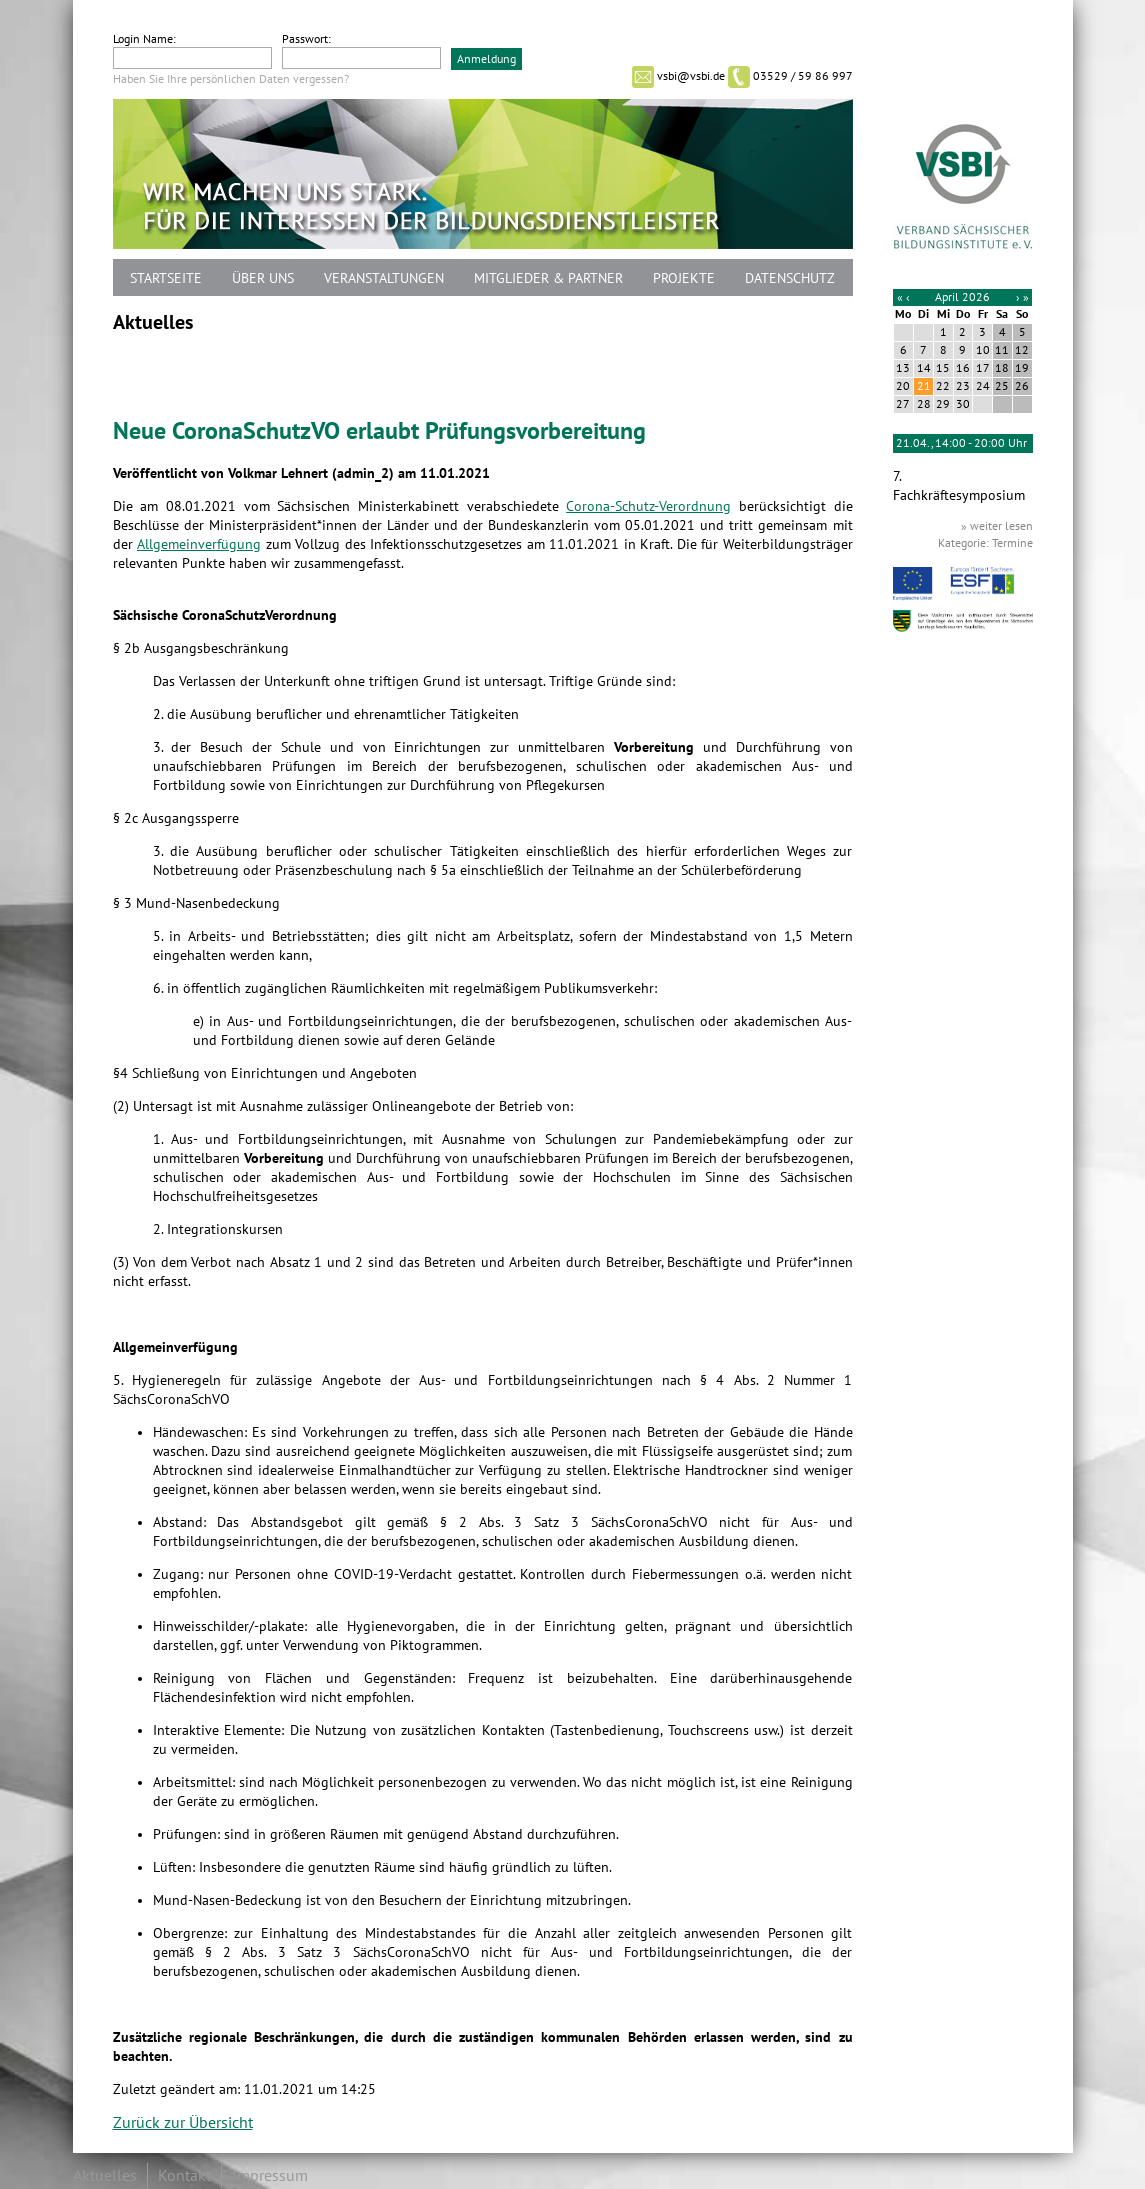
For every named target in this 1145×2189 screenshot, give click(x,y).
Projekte (684, 278)
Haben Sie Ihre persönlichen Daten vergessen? (231, 79)
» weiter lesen (997, 526)
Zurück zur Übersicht (183, 2123)
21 (924, 386)
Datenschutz (790, 278)
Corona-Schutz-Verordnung (648, 506)
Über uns (263, 278)
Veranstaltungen (384, 278)
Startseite (166, 278)
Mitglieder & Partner (548, 278)
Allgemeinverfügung (199, 544)
